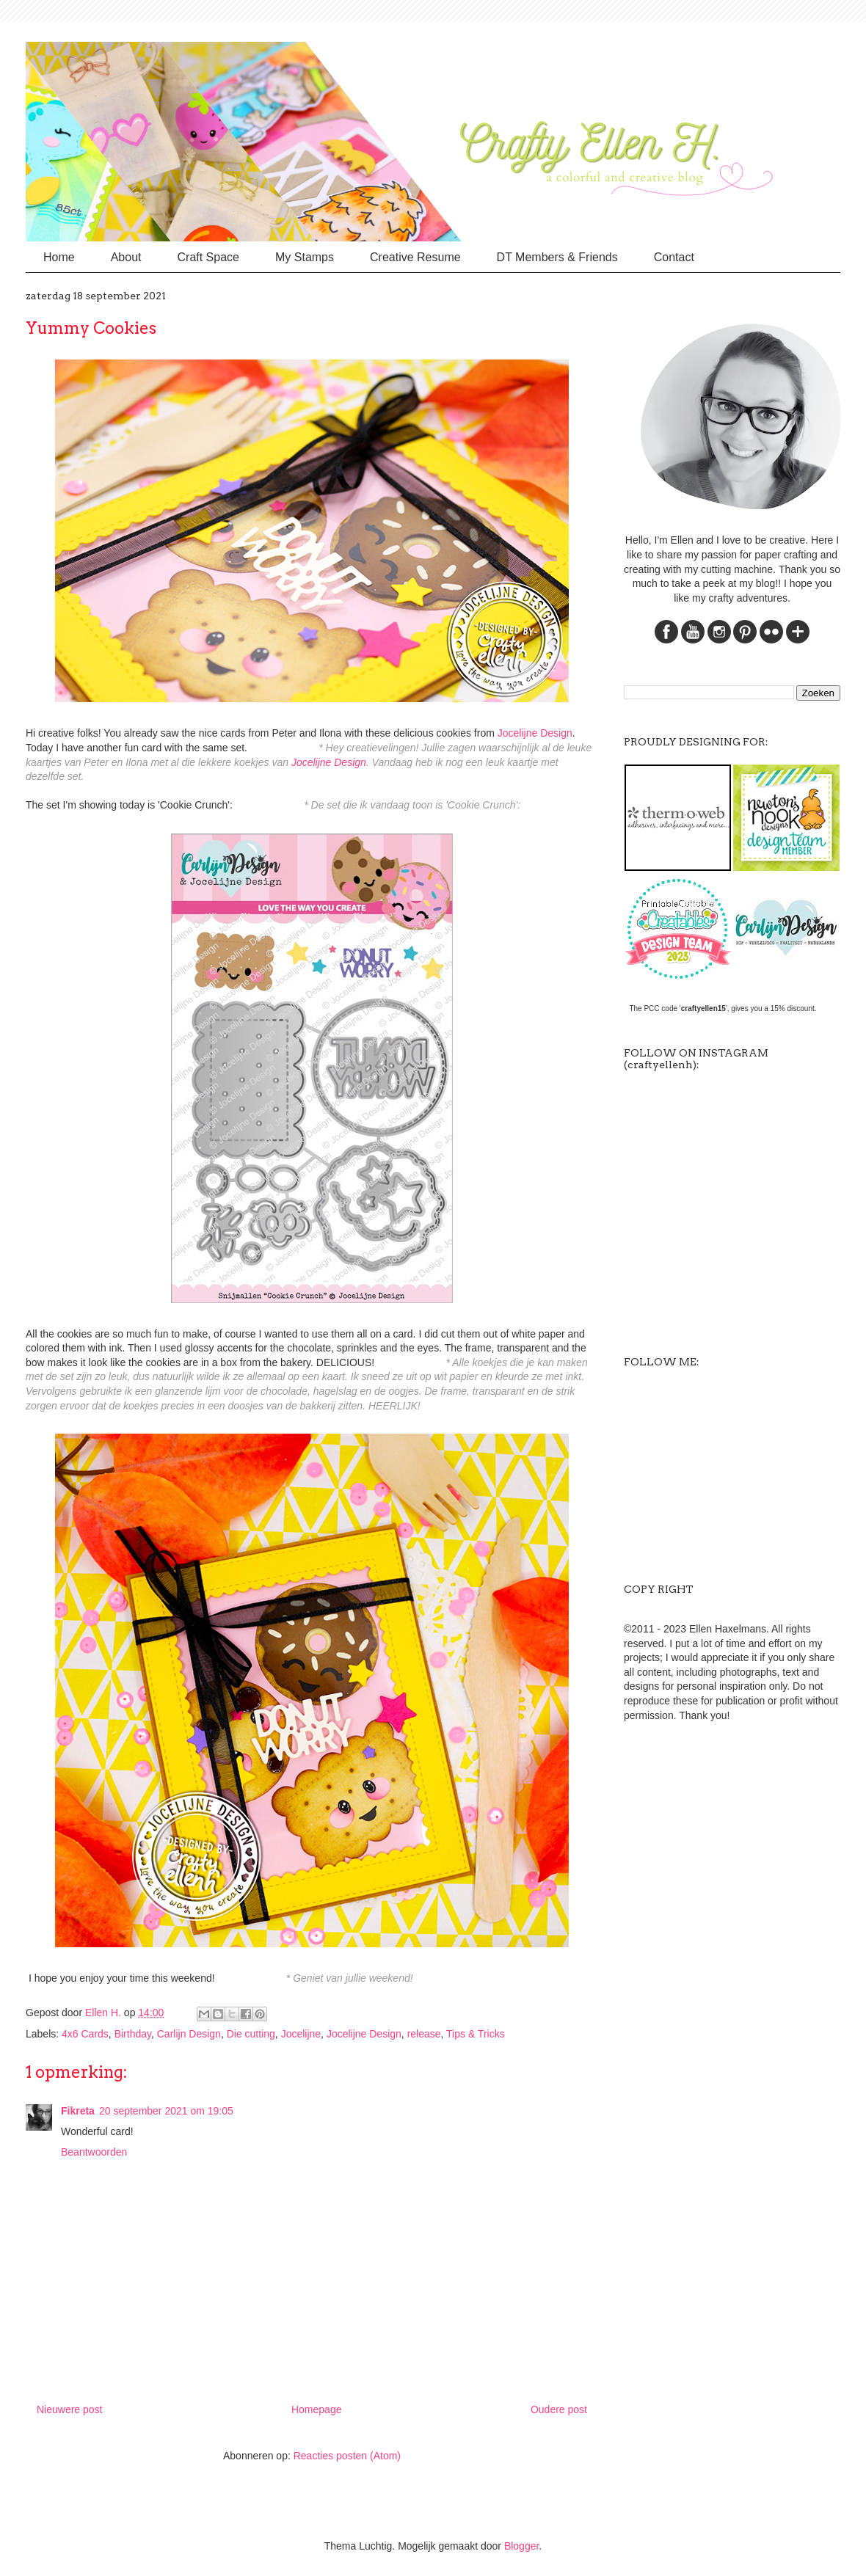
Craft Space (208, 257)
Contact (674, 257)
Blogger (521, 2546)
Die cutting (251, 2034)
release (424, 2034)
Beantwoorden (94, 2152)
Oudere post (559, 2409)
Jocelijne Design (535, 733)
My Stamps (304, 257)
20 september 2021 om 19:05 (166, 2111)
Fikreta (78, 2111)
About (126, 257)
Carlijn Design (189, 2034)
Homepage (316, 2409)
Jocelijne (301, 2034)
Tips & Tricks (475, 2034)
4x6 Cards (85, 2034)
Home (59, 257)
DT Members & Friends (557, 257)
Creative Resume (415, 257)
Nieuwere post (70, 2409)
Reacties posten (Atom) (347, 2456)
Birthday (132, 2034)
